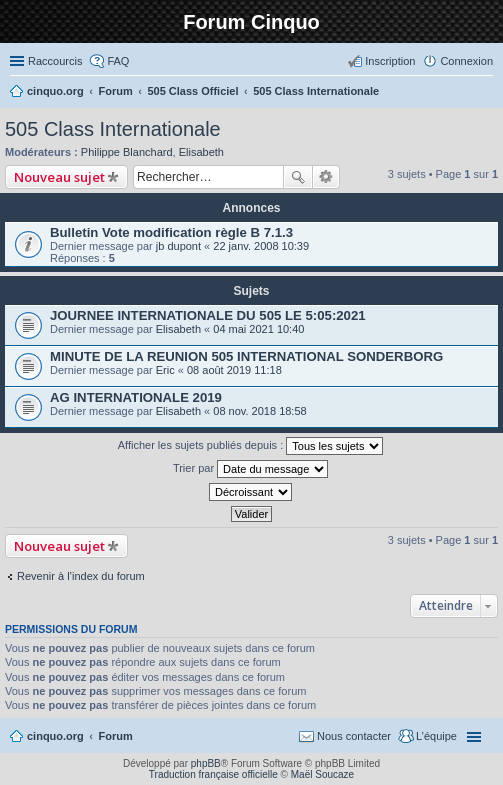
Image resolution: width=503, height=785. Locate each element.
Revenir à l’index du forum (81, 576)
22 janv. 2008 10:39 (261, 246)
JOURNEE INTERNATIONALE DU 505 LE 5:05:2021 (208, 315)
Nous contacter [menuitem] (354, 736)
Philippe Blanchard (127, 152)
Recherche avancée (326, 177)
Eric (165, 370)
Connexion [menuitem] (466, 61)
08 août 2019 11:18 (234, 370)
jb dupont (178, 246)
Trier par (250, 469)
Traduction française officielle (213, 774)
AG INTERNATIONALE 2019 (136, 397)
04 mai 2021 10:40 (258, 329)
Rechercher (298, 177)
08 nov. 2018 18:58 (259, 411)
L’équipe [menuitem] (436, 736)
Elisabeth (201, 152)
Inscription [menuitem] (390, 61)
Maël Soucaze (322, 774)
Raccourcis (55, 61)
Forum (116, 736)
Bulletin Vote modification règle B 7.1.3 (171, 232)
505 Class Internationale (113, 129)
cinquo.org (55, 736)
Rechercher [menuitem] (485, 93)
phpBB (206, 763)
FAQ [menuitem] (118, 61)
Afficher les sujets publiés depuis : (251, 446)
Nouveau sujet (59, 177)
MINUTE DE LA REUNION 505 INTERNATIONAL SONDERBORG (246, 356)
